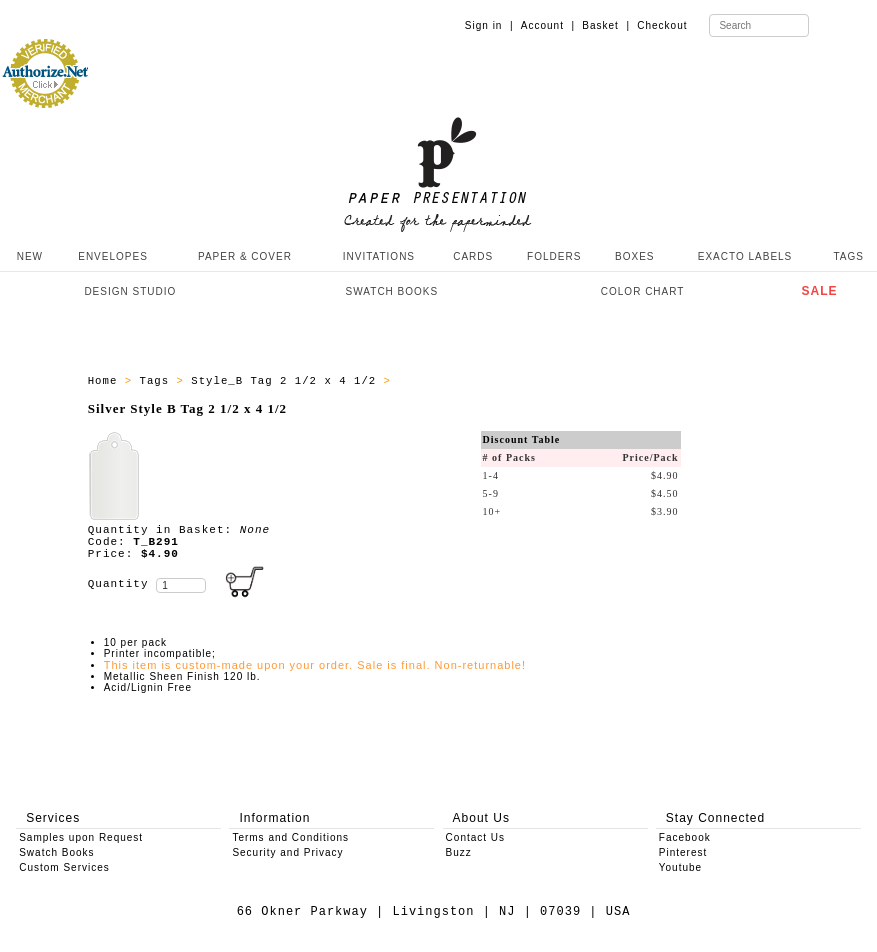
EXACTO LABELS (745, 256)
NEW (28, 256)
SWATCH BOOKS (392, 291)
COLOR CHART (643, 291)
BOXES (634, 256)
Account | (548, 25)
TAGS (848, 256)
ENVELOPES (113, 256)
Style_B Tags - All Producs (494, 381)
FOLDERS (554, 256)
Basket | (606, 25)
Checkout (662, 25)
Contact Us (475, 837)
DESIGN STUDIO (130, 291)
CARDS (473, 256)
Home (106, 381)
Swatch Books (56, 852)
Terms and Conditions (290, 837)
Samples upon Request (81, 837)
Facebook (685, 837)
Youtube (680, 867)
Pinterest (683, 852)
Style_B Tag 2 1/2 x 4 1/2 (287, 381)
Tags (158, 381)
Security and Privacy (287, 852)
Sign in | (489, 25)
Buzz (459, 852)
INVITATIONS (379, 256)
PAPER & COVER (245, 256)
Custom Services (64, 867)
